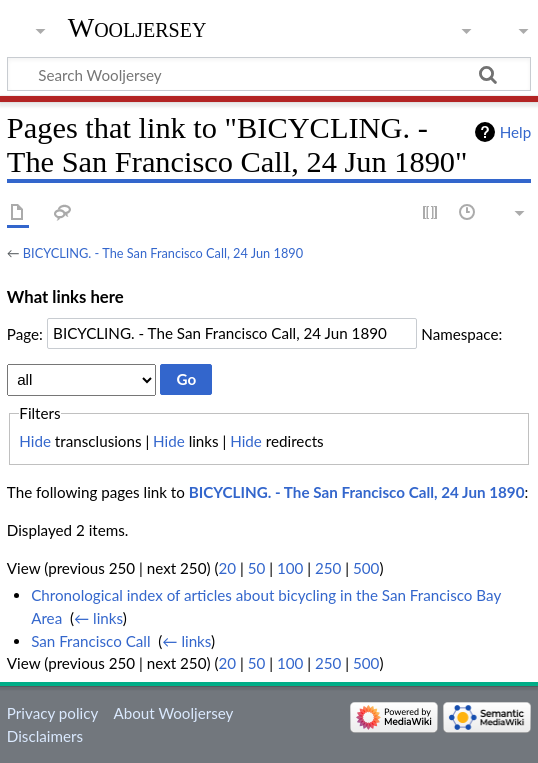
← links (98, 618)
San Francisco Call (90, 641)
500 (366, 568)
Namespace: (461, 333)
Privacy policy (52, 713)
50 (257, 568)
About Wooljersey (173, 713)
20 (227, 568)
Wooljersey (137, 27)
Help (515, 132)
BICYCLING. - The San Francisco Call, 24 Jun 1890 (163, 253)
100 (290, 568)
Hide (35, 441)
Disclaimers (45, 736)
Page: (25, 333)
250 (328, 568)
